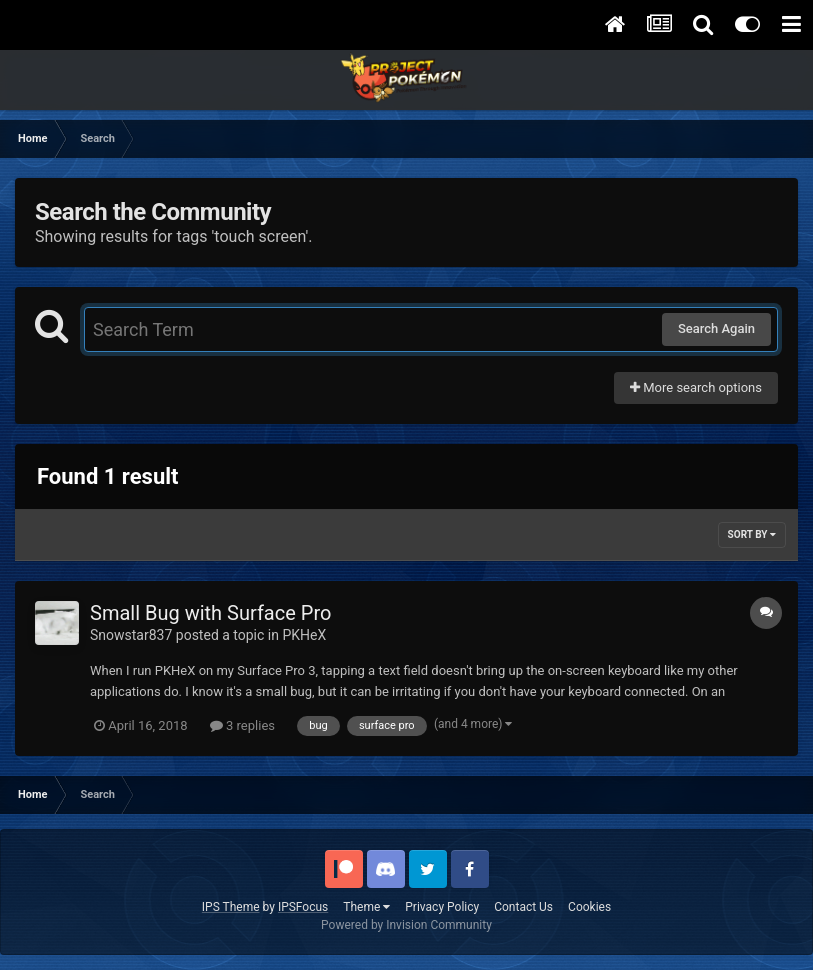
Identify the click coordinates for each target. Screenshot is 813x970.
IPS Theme (231, 907)
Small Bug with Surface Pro (210, 613)
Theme (366, 907)
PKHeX (304, 635)
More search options (696, 387)
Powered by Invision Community (406, 925)
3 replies (242, 725)
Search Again (716, 328)
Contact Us (523, 907)
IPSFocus (303, 907)
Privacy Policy (442, 907)
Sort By (752, 534)
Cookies (589, 907)
